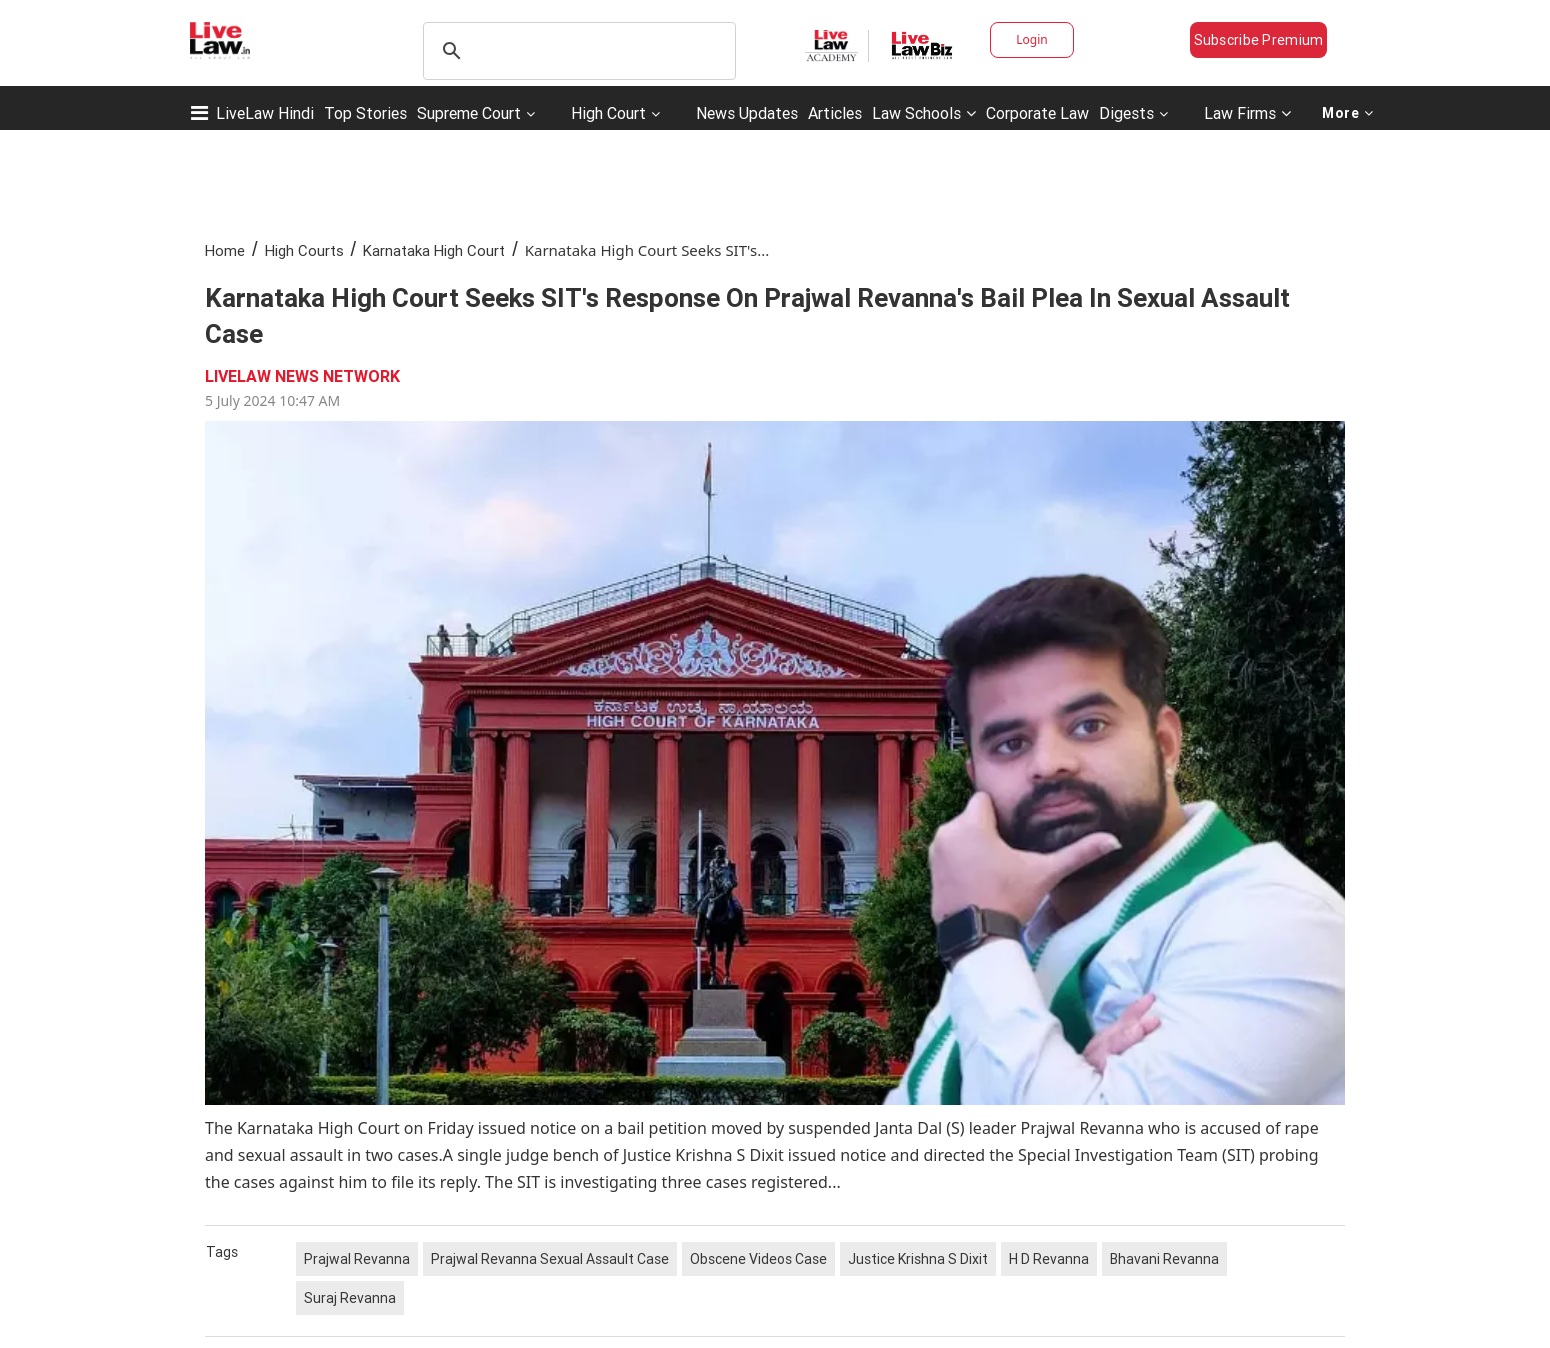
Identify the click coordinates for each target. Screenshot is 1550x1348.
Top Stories (365, 113)
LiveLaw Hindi (265, 113)
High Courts (304, 250)
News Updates (747, 113)
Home (225, 250)
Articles (835, 113)
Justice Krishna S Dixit (918, 1259)
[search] (576, 51)
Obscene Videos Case (758, 1259)
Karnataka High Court (434, 250)
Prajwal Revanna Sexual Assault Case (550, 1259)
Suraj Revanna (350, 1298)
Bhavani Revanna (1164, 1259)
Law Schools (924, 113)
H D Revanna (1049, 1259)
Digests (1126, 113)
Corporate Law (1037, 113)
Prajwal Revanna (357, 1259)
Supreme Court (469, 113)
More (1348, 113)
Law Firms (1247, 113)
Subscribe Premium (1259, 40)
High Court (608, 113)
